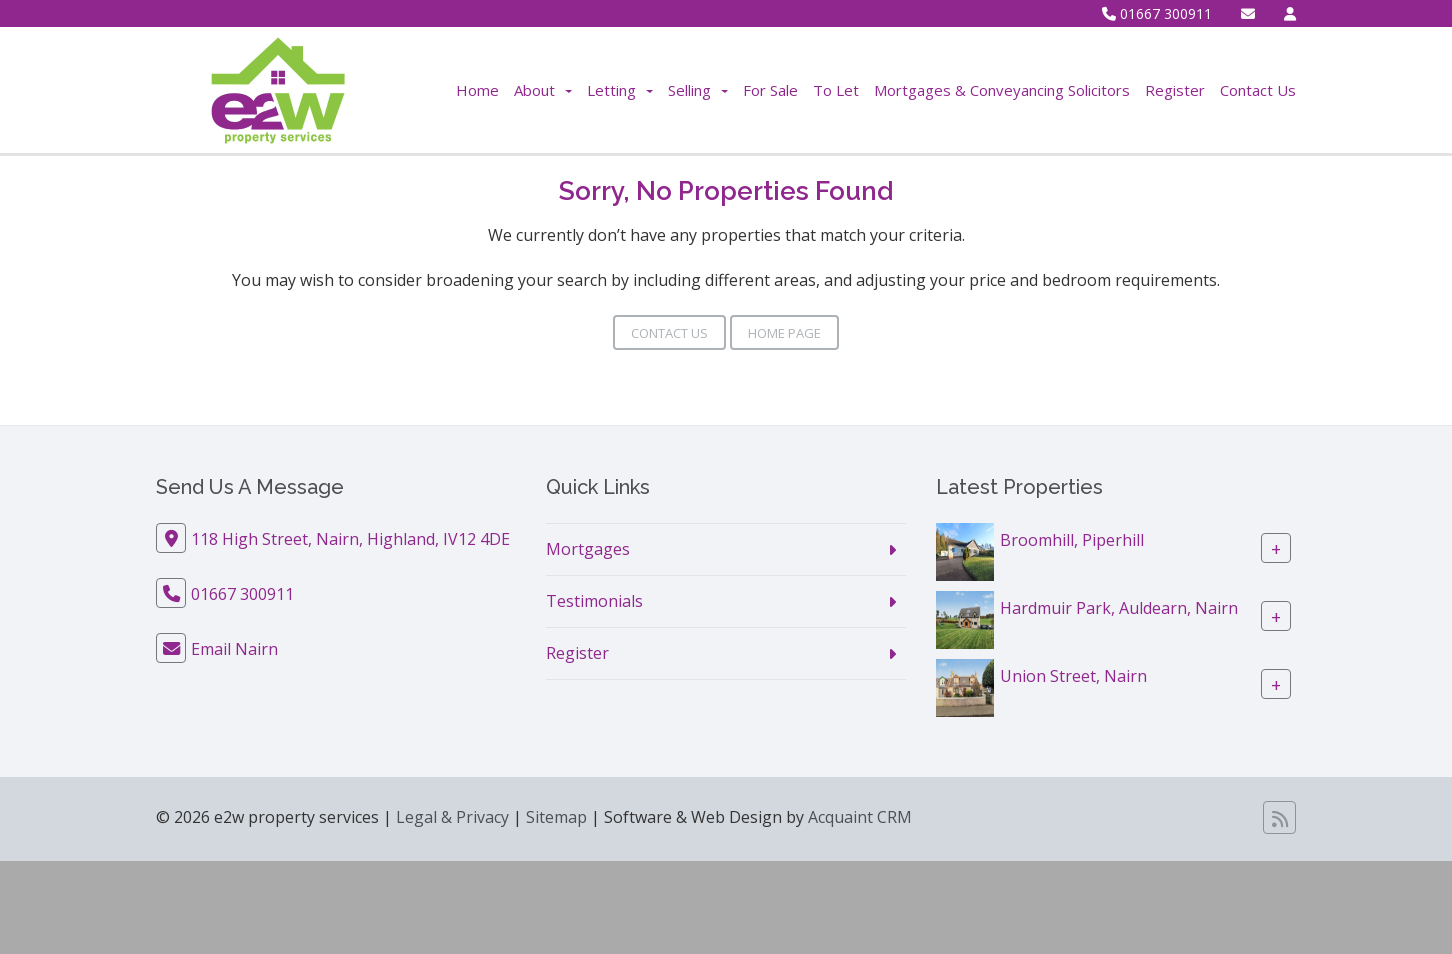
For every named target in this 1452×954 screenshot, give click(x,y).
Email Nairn (234, 649)
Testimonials (594, 601)
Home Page (784, 333)
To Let (836, 90)
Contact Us (1258, 90)
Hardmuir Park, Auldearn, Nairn (1119, 608)
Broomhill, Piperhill (1072, 540)
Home (477, 90)
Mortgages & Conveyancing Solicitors (1002, 90)
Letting (620, 90)
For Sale (770, 90)
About (543, 90)
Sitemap (556, 817)
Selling (698, 90)
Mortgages (588, 549)
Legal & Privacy (452, 817)
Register (1175, 90)
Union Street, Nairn (1073, 676)
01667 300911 (1157, 13)
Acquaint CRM (860, 817)
